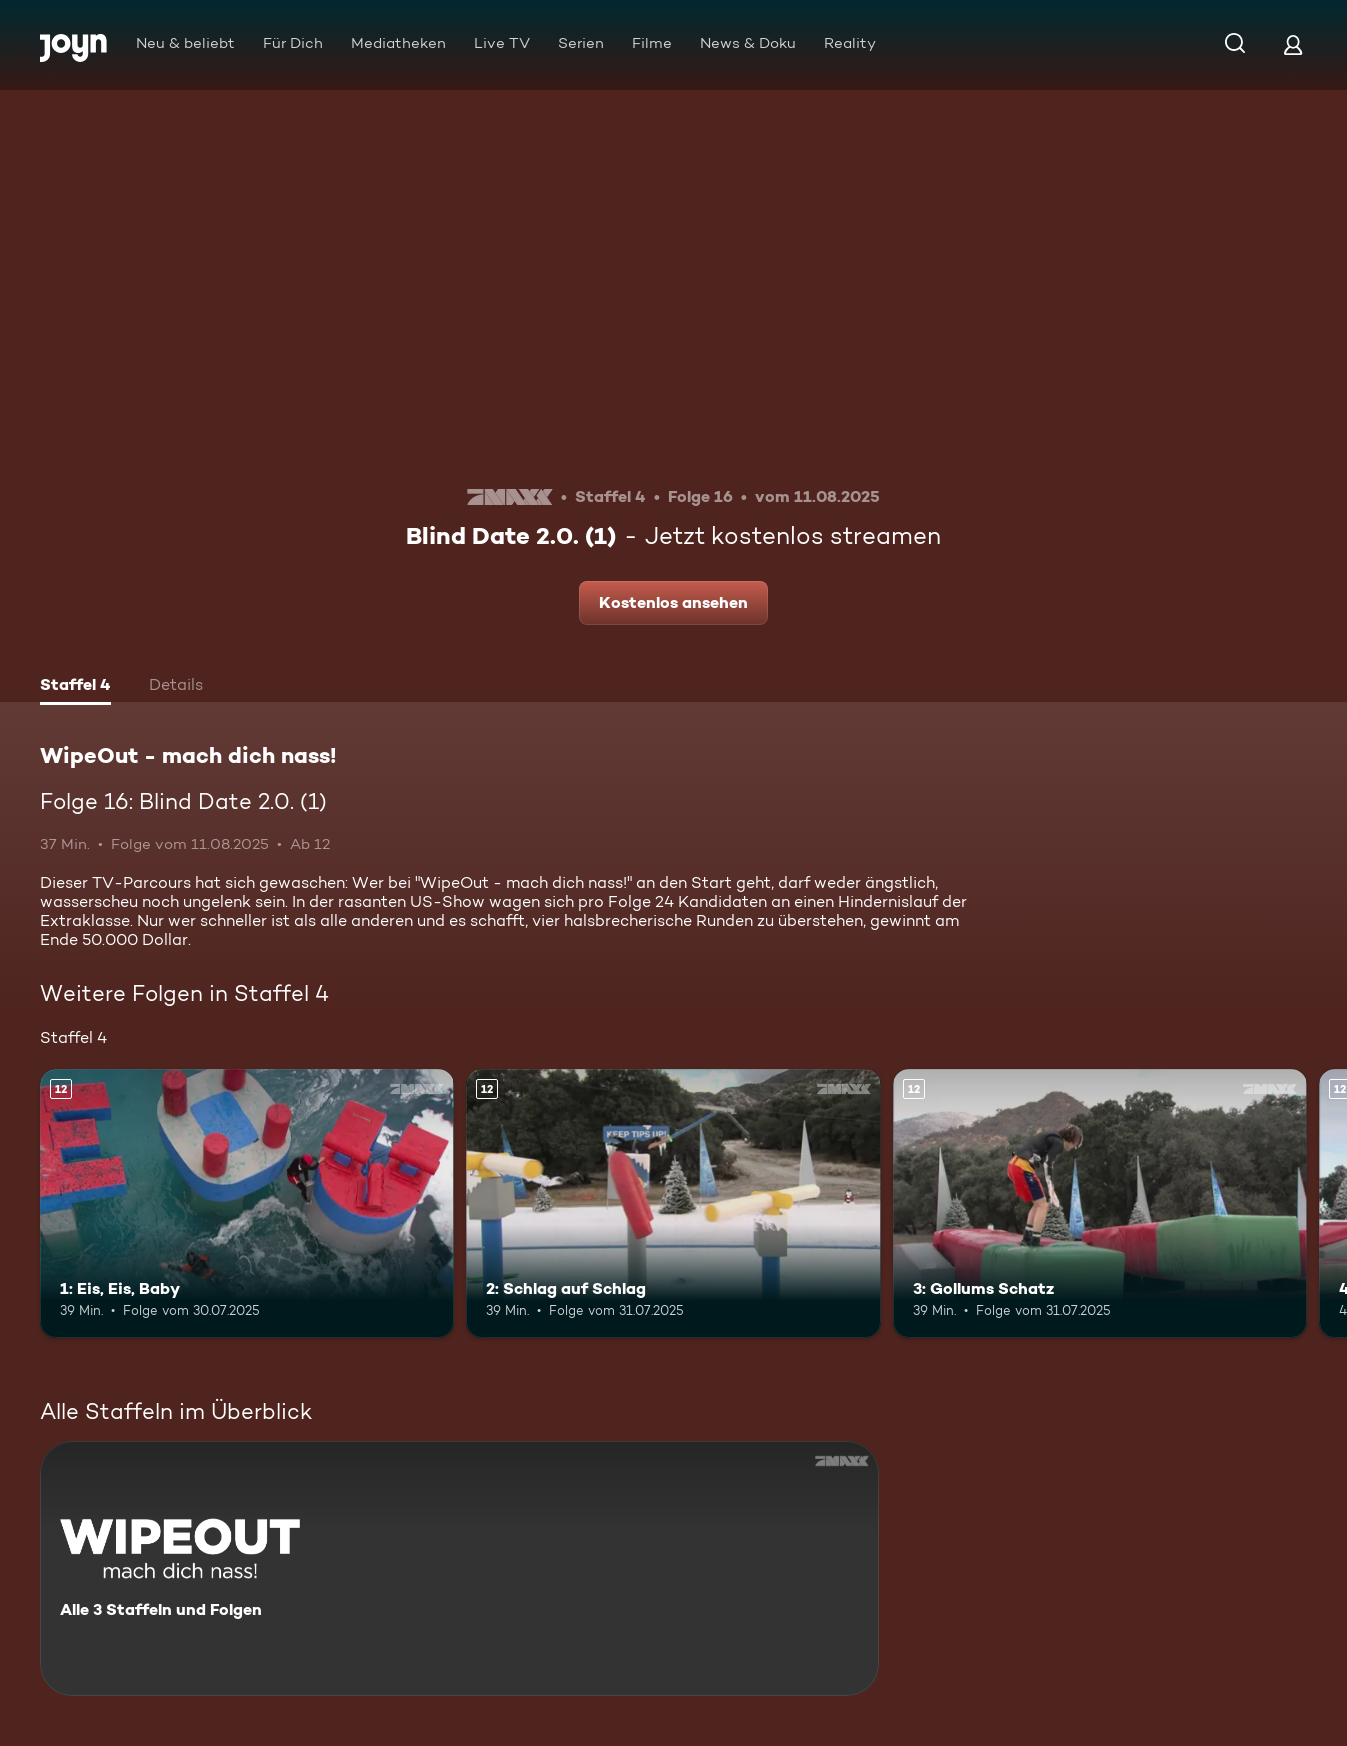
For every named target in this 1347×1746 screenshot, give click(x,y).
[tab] (75, 687)
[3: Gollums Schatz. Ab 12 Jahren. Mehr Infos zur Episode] (1100, 1203)
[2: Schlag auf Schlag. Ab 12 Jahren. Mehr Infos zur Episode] (673, 1203)
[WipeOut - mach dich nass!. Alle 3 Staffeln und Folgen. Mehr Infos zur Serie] (459, 1568)
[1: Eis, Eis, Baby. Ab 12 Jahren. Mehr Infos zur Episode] (247, 1203)
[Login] (1293, 44)
